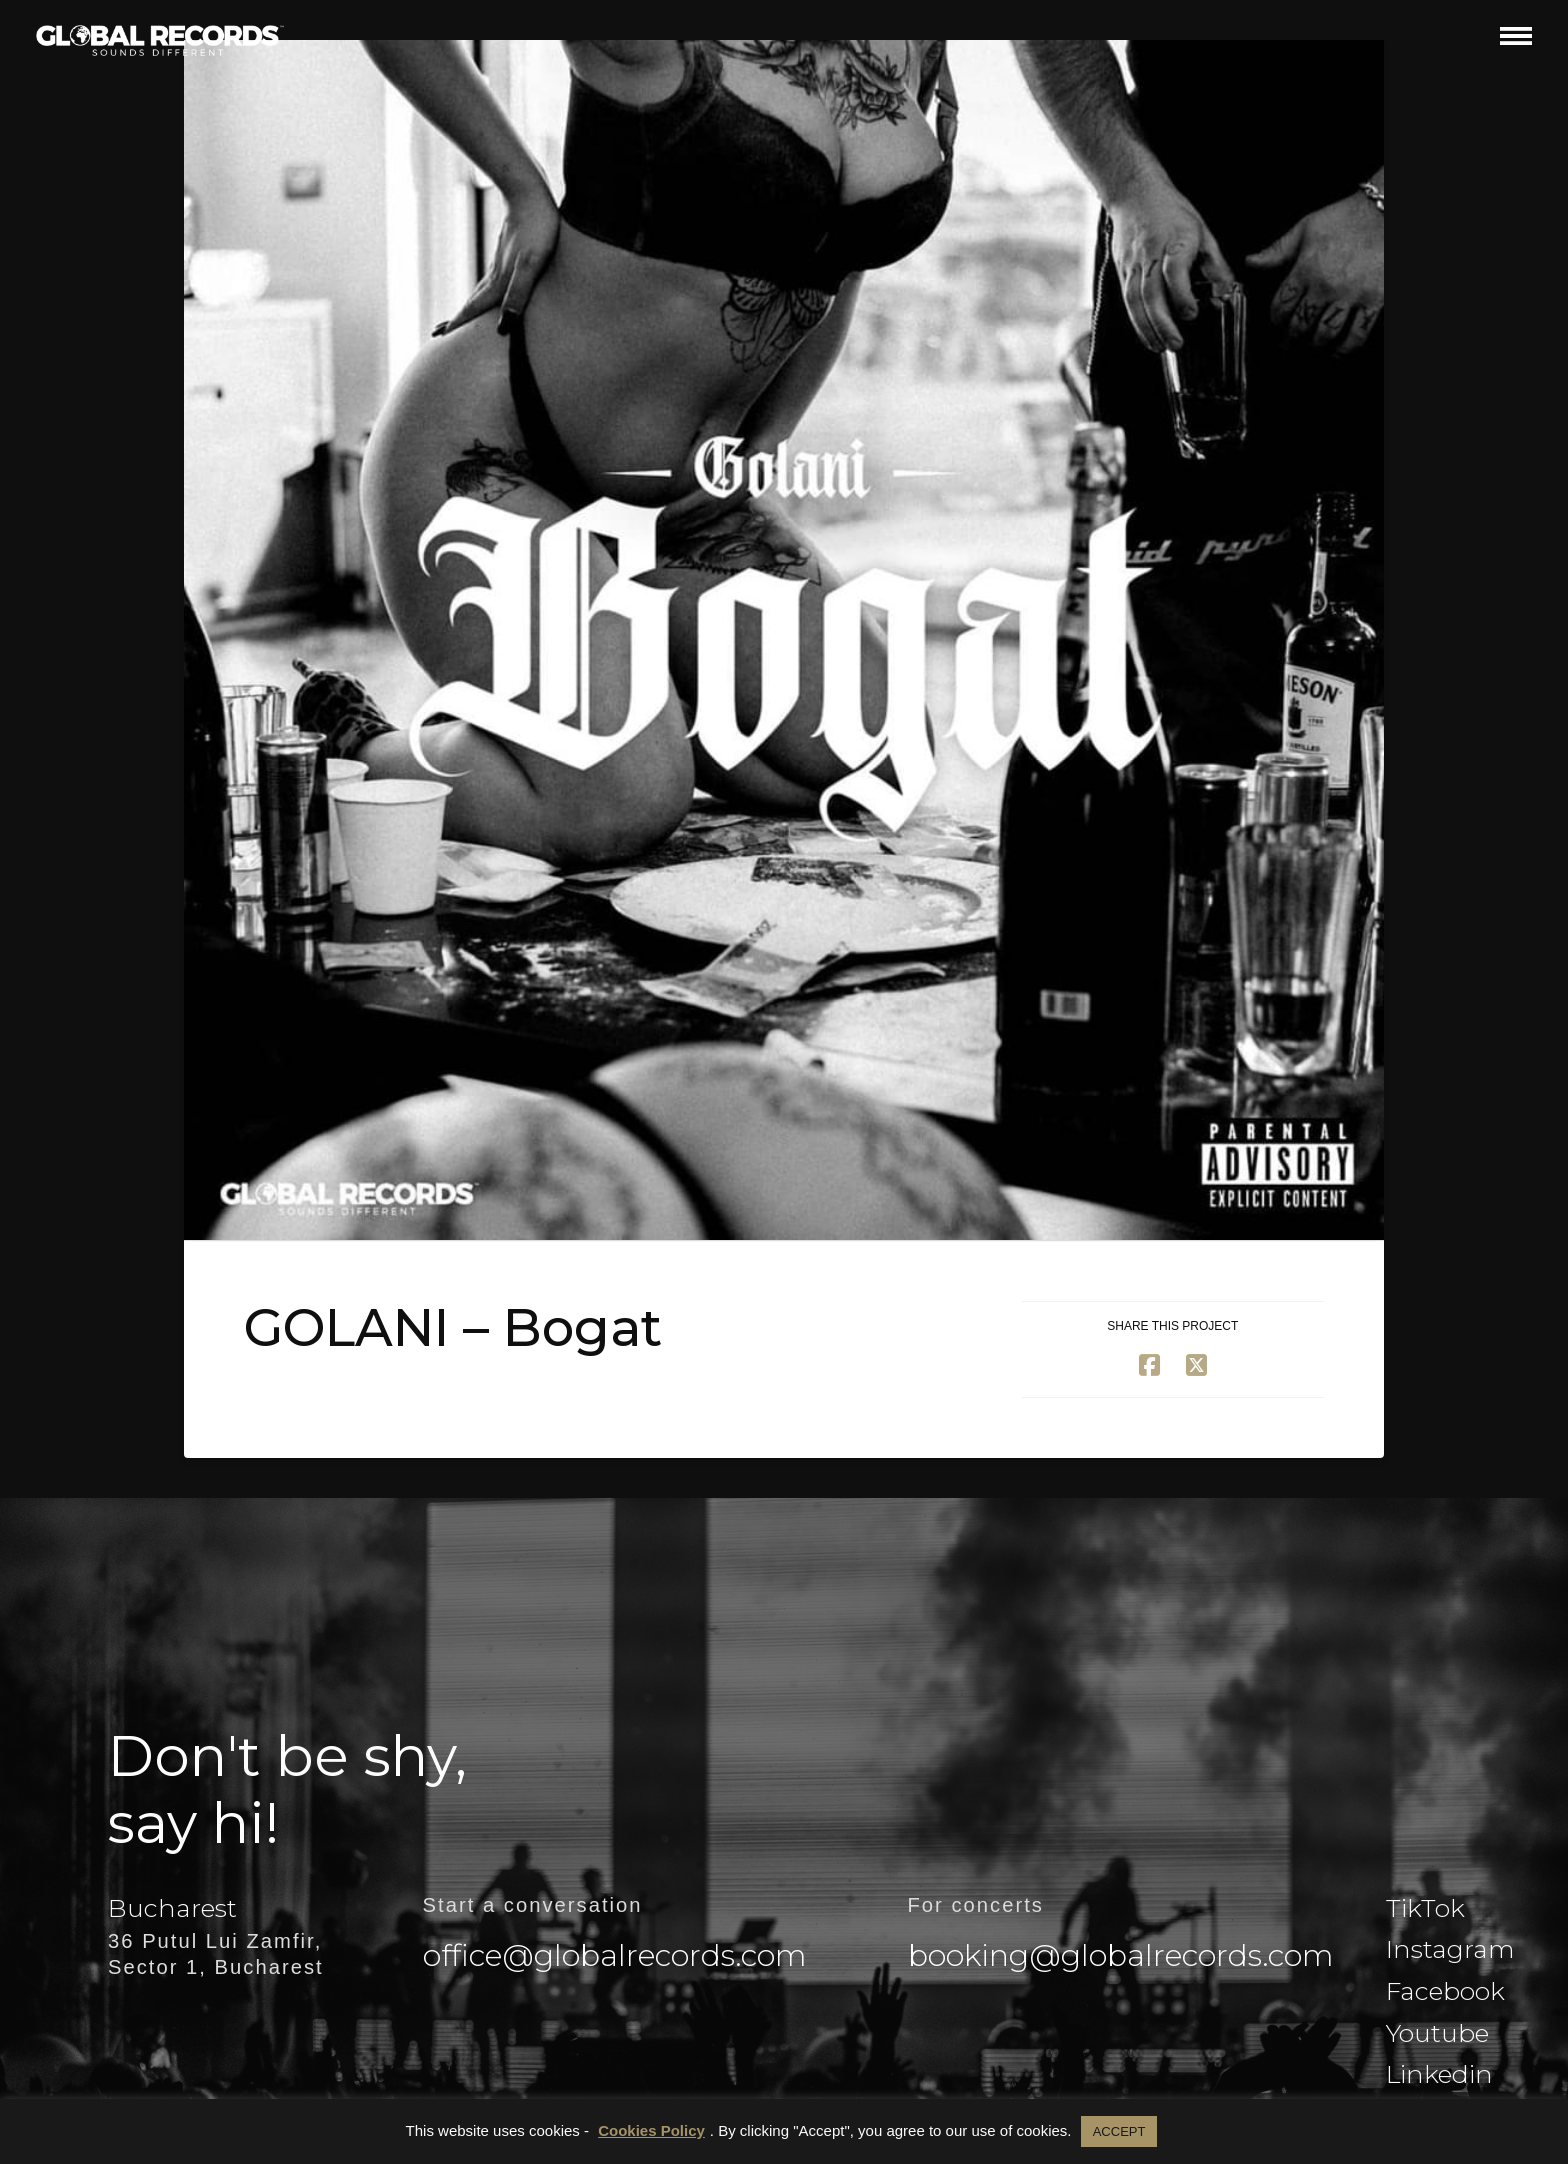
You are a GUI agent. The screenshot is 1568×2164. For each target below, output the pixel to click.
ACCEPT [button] (1119, 2131)
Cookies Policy (651, 2130)
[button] (1516, 35)
